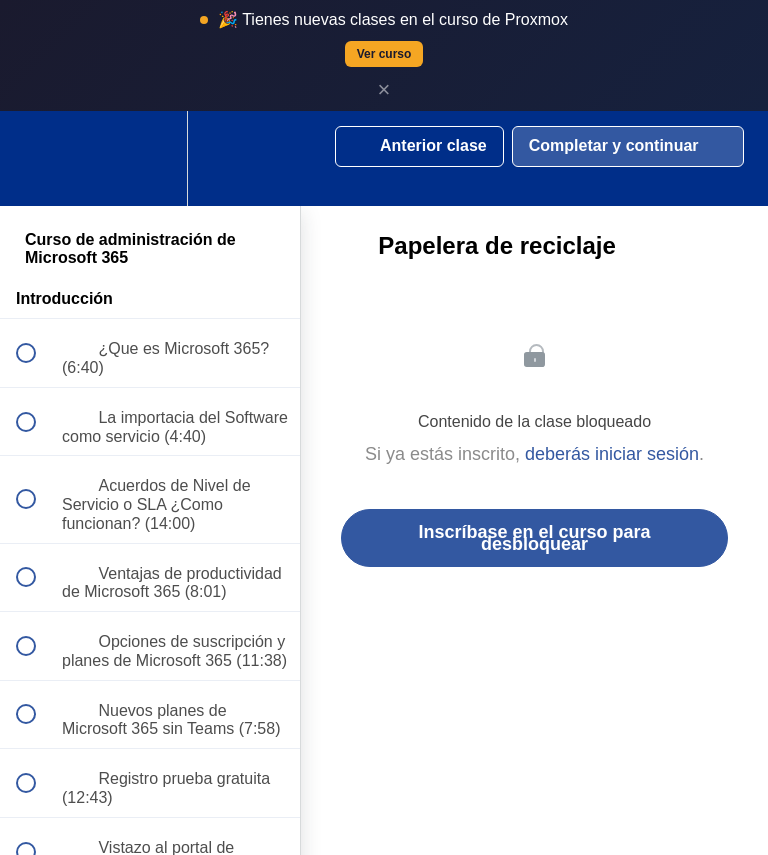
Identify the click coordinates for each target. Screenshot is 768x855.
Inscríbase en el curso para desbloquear (534, 538)
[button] (37, 158)
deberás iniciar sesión (612, 454)
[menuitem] (150, 158)
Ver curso (384, 54)
